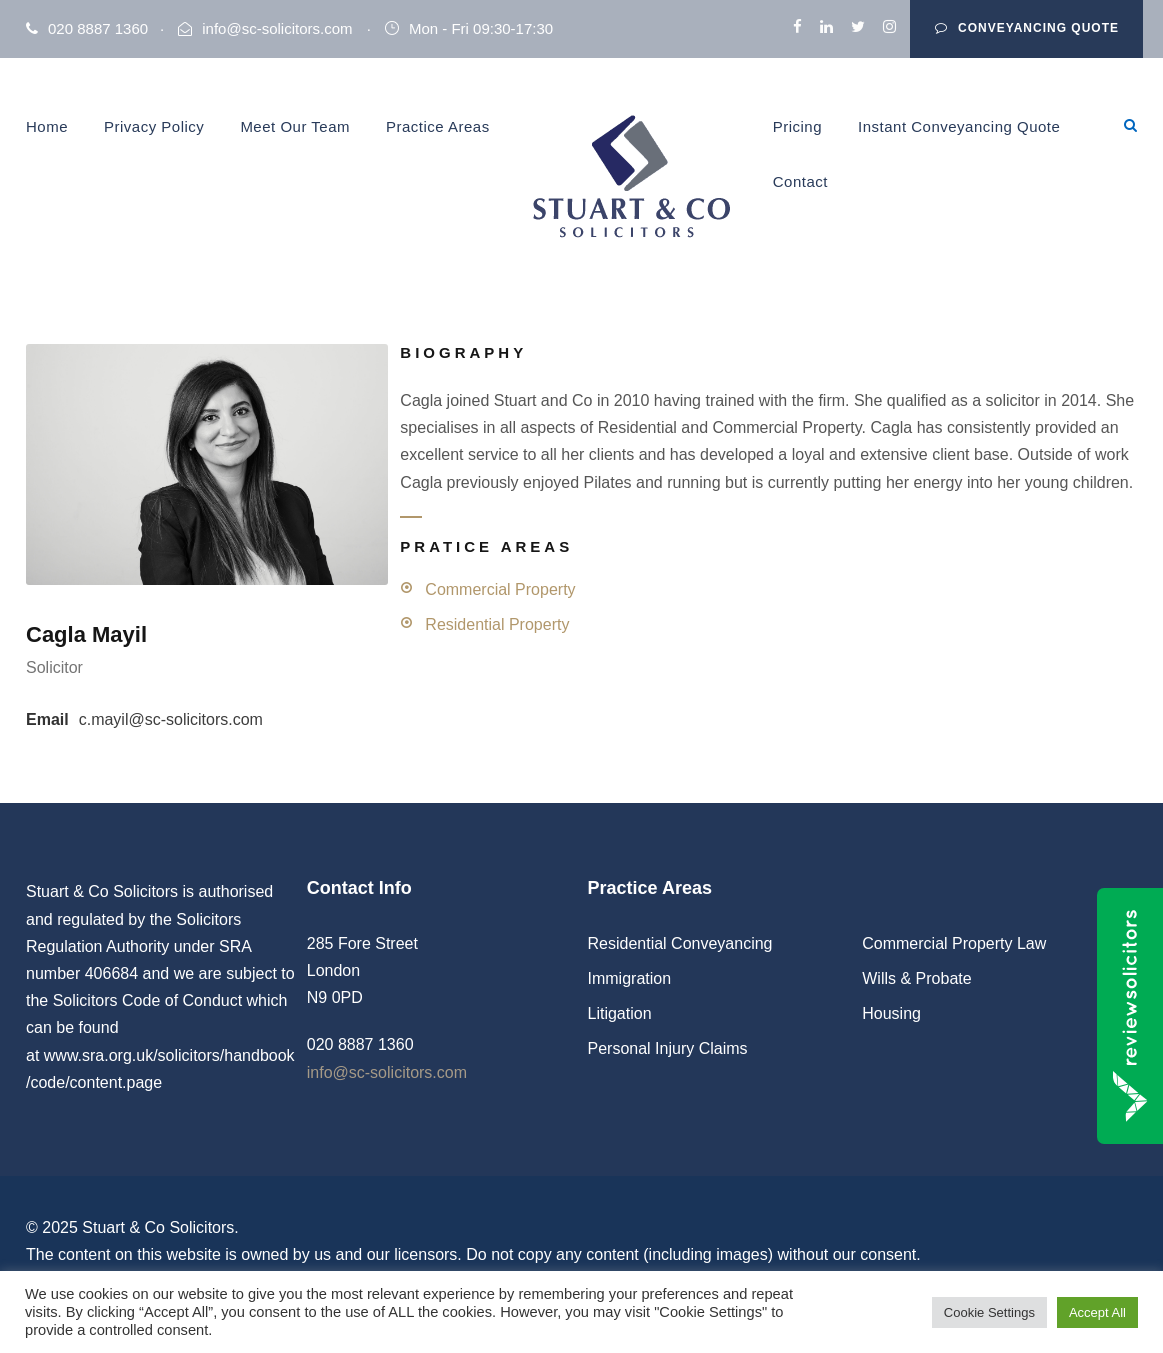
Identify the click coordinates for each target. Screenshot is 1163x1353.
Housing (891, 1013)
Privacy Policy (154, 126)
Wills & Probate (916, 978)
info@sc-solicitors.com (277, 28)
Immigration (630, 978)
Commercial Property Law (954, 943)
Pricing (797, 126)
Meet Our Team (295, 126)
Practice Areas (438, 126)
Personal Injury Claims (668, 1048)
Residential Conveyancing (680, 943)
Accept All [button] (1097, 1312)
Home (47, 126)
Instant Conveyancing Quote (959, 126)
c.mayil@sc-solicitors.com (171, 719)
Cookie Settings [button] (989, 1312)
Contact (800, 181)
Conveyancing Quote (1027, 28)
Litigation (620, 1013)
